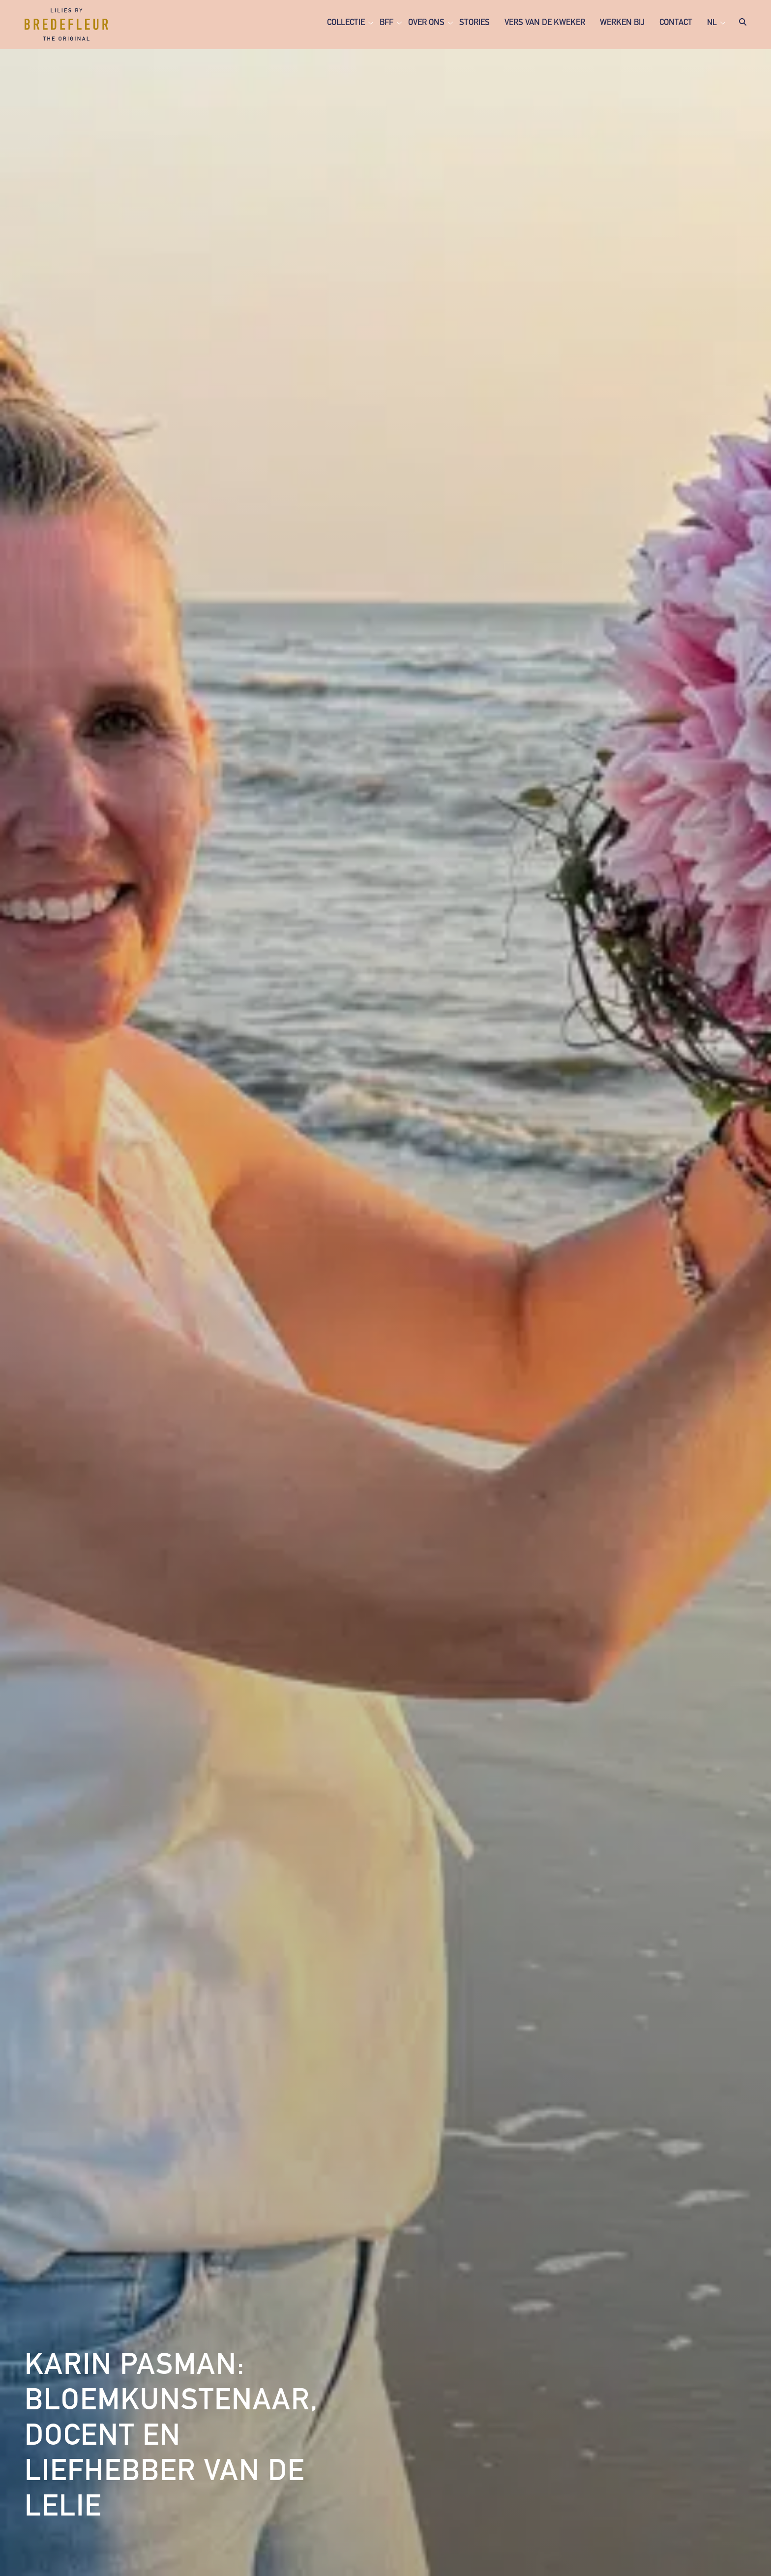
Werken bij (622, 23)
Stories (474, 23)
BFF (386, 23)
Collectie (346, 23)
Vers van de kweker (544, 23)
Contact (675, 23)
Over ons (426, 23)
